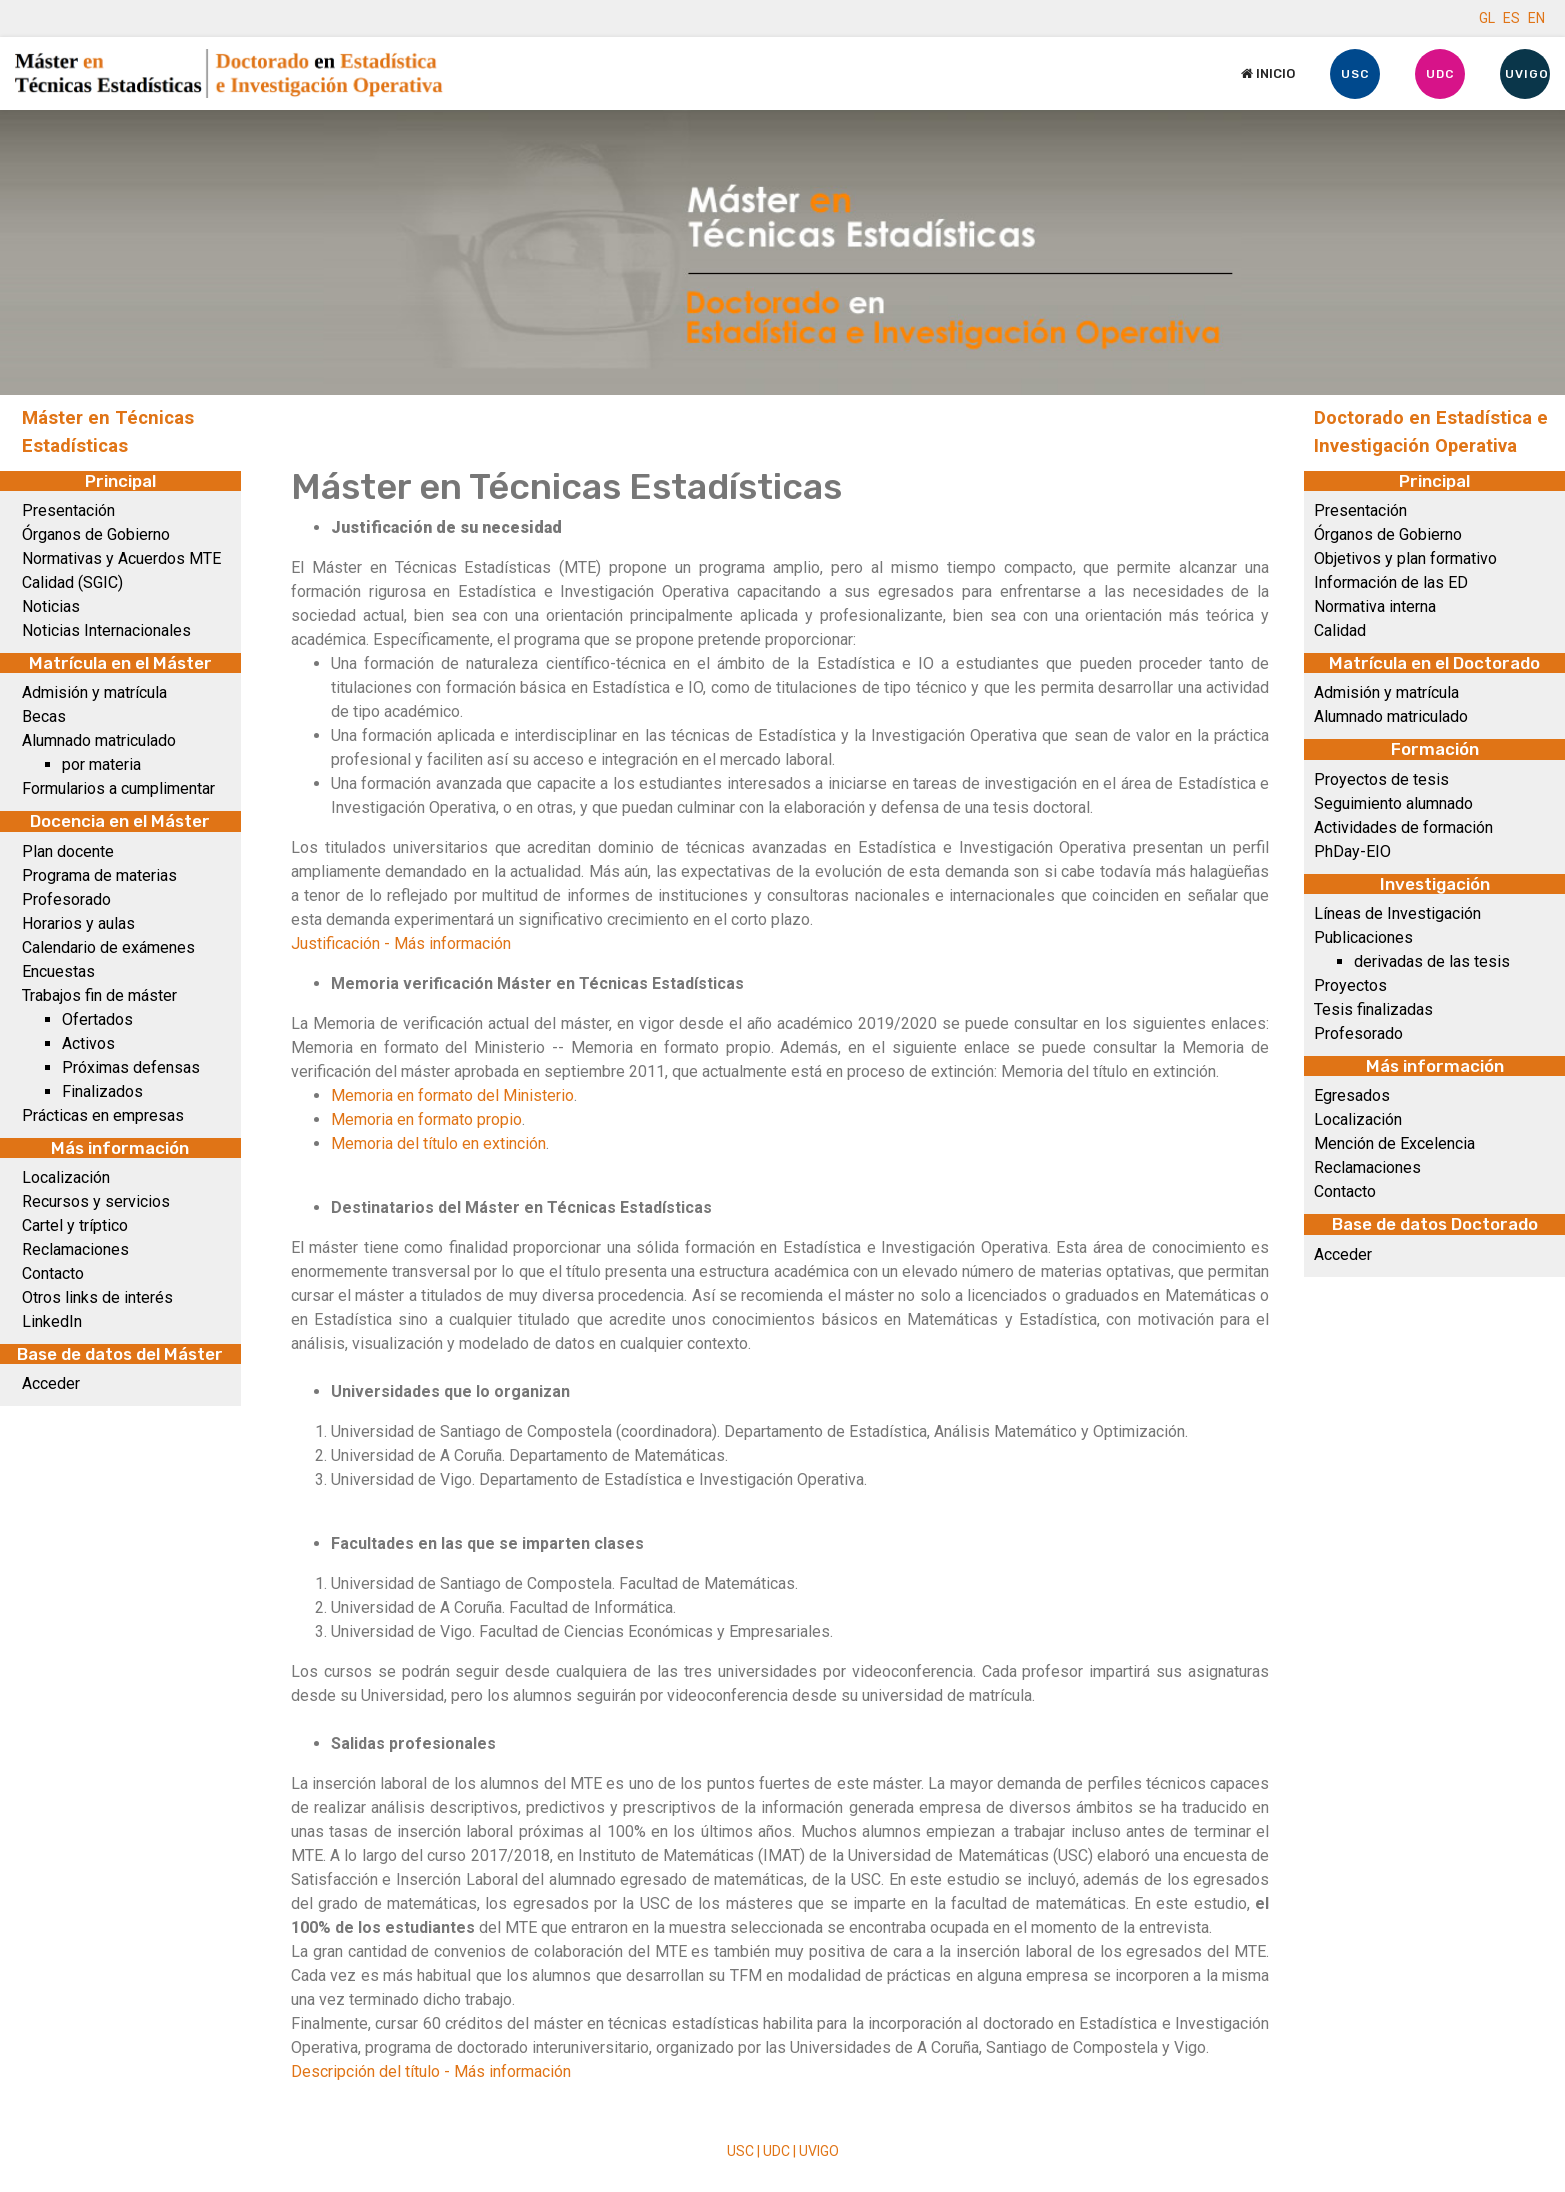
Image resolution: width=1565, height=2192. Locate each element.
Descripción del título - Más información (431, 2071)
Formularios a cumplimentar (118, 788)
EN (1536, 18)
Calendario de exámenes (108, 947)
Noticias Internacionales (106, 630)
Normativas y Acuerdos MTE (121, 558)
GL (1487, 18)
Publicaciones (1363, 937)
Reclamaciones (75, 1249)
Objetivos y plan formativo (1405, 558)
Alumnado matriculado (99, 740)
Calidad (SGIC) (72, 582)
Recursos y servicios (96, 1201)
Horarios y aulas (78, 923)
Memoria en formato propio (426, 1119)
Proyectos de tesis (1381, 779)
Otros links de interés (97, 1297)
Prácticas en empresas (103, 1115)
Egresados (1352, 1095)
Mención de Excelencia (1394, 1143)
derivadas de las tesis (1432, 961)
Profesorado (66, 899)
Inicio (1268, 73)
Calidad (1340, 630)
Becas (44, 716)
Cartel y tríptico (75, 1225)
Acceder (51, 1383)
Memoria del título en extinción (438, 1143)
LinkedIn (52, 1321)
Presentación (68, 510)
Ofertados (97, 1019)
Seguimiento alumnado (1393, 803)
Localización (66, 1177)
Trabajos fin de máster (99, 995)
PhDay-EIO (1352, 851)
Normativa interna (1375, 606)
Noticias (51, 606)
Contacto (53, 1273)
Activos (88, 1043)
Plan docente (68, 851)
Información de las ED (1391, 582)
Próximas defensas (131, 1067)
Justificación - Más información (401, 943)
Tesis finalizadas (1373, 1009)
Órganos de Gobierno (96, 534)
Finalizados (102, 1091)
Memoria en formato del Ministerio (452, 1095)
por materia (101, 764)
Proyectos (1350, 985)
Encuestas (58, 971)
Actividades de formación (1403, 827)
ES (1511, 18)
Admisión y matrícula (94, 692)
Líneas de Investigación (1397, 913)
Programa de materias (99, 875)
